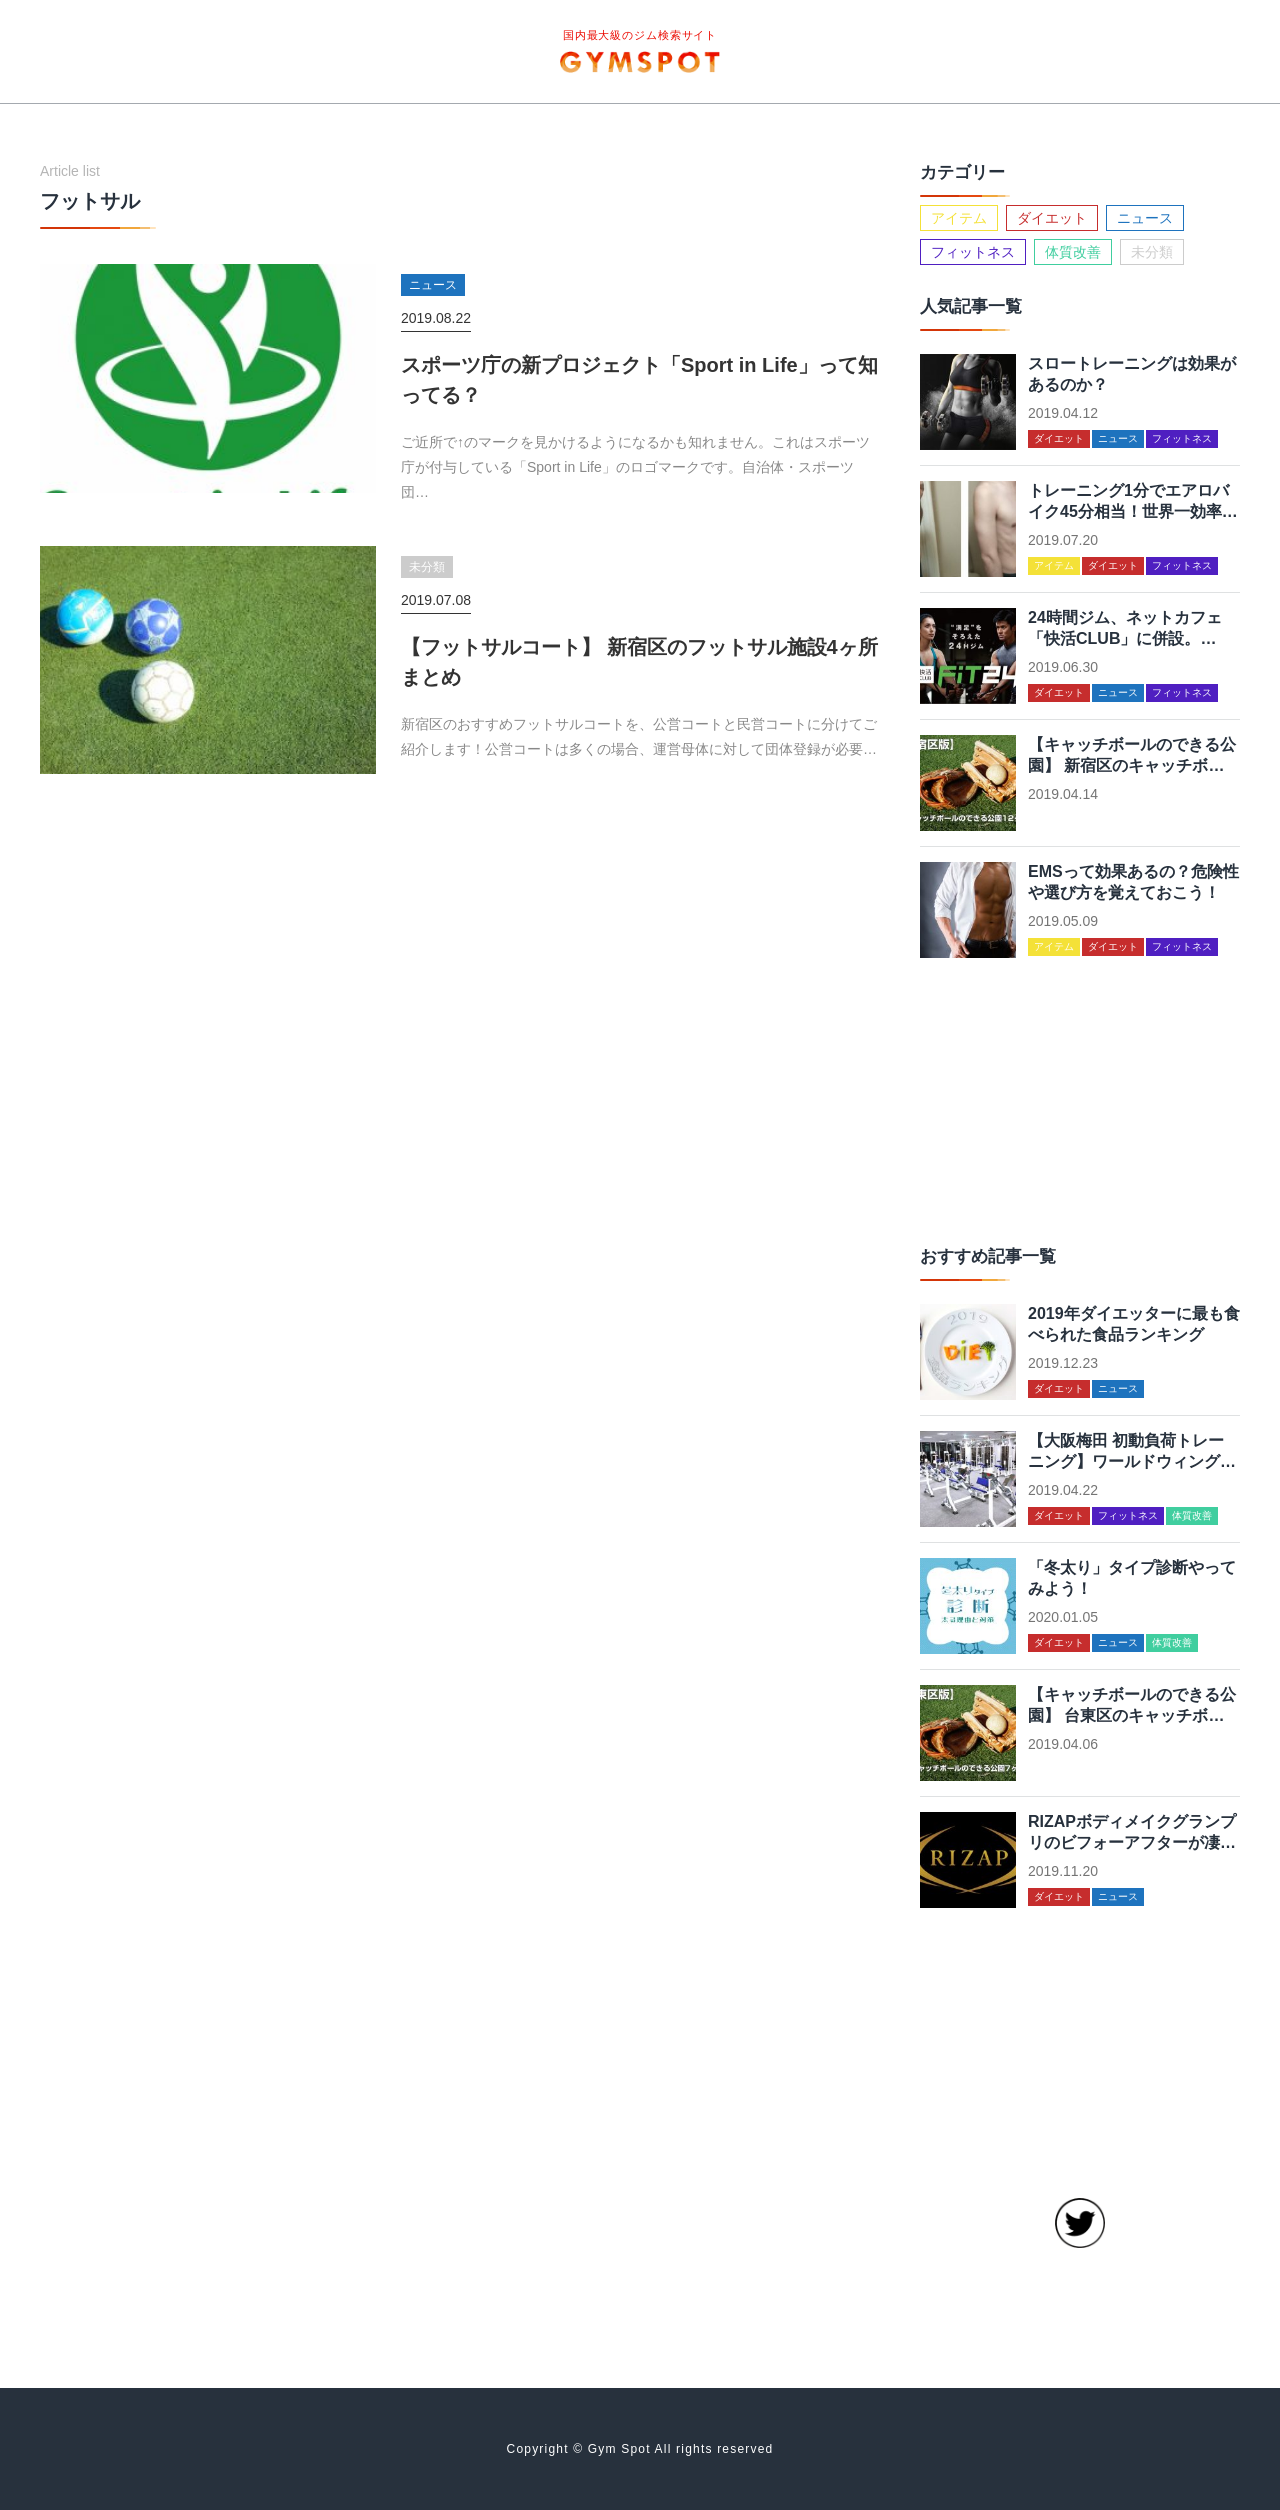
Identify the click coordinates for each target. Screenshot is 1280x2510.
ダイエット (1052, 218)
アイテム (959, 218)
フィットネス (973, 252)
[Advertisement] (1080, 1098)
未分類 (1152, 252)
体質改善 (1073, 252)
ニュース (1145, 218)
